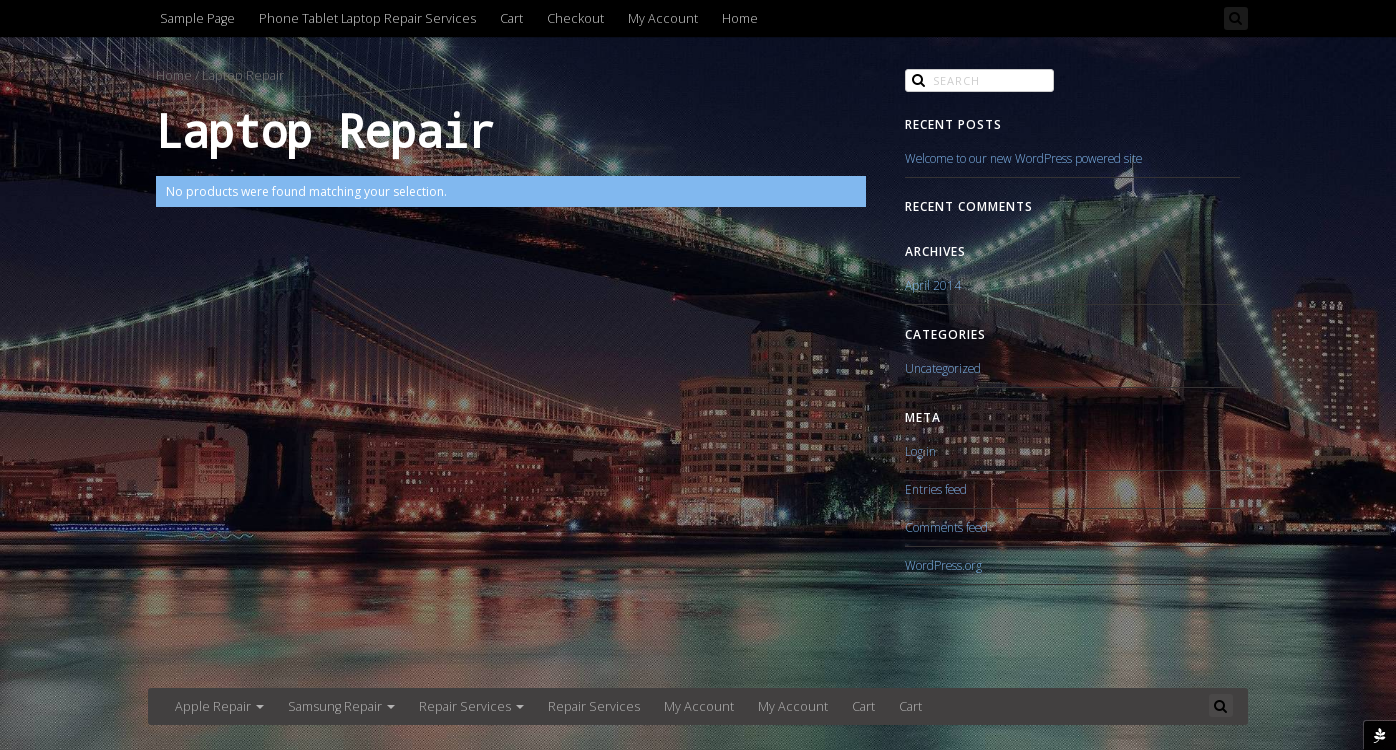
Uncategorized (943, 368)
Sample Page (197, 18)
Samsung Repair (341, 706)
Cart (511, 18)
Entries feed (936, 489)
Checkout (575, 18)
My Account (663, 18)
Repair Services (471, 706)
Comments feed (946, 527)
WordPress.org (943, 565)
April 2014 (933, 285)
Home (740, 18)
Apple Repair (219, 706)
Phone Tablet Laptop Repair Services (367, 18)
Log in (920, 451)
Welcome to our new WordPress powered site (1023, 158)
